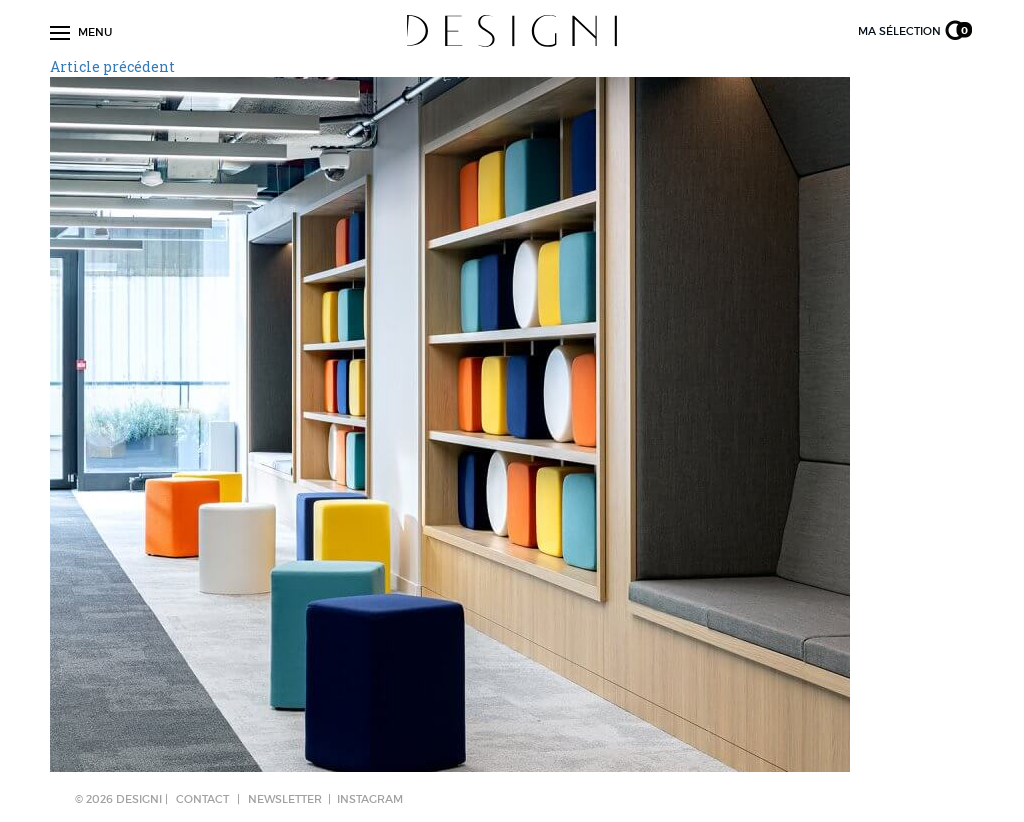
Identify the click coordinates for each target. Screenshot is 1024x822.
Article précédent (112, 66)
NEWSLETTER (285, 799)
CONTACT (202, 799)
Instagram (370, 799)
